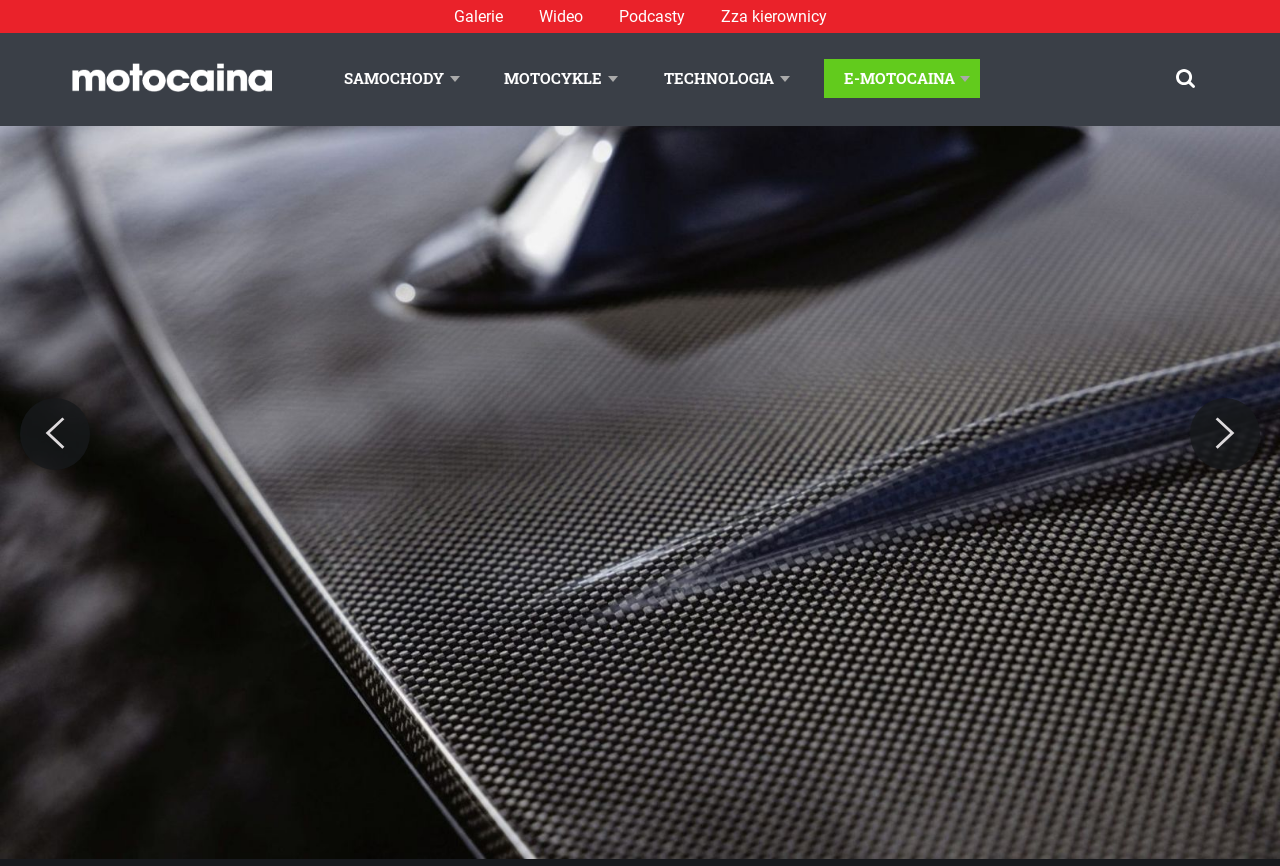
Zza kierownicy (774, 16)
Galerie (478, 16)
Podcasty (652, 16)
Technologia (719, 78)
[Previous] (55, 434)
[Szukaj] (1185, 78)
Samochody (394, 78)
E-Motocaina (899, 78)
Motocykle (553, 78)
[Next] (1225, 434)
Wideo (561, 16)
